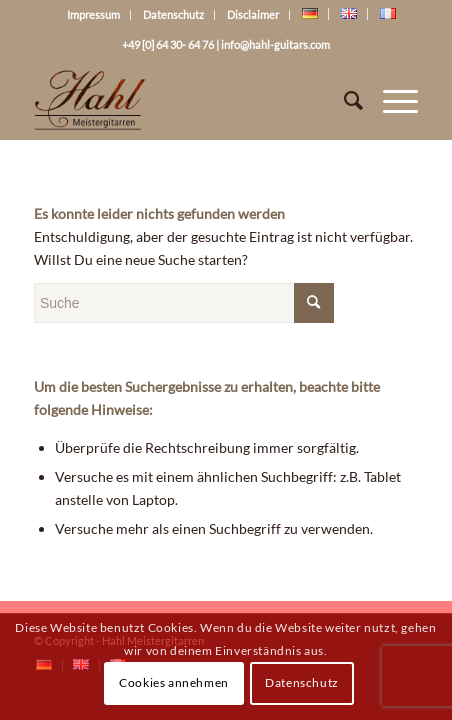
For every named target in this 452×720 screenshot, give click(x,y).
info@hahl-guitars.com (275, 44)
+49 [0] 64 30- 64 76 (168, 44)
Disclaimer (253, 14)
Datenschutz (173, 14)
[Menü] (390, 100)
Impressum (93, 14)
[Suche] (343, 100)
